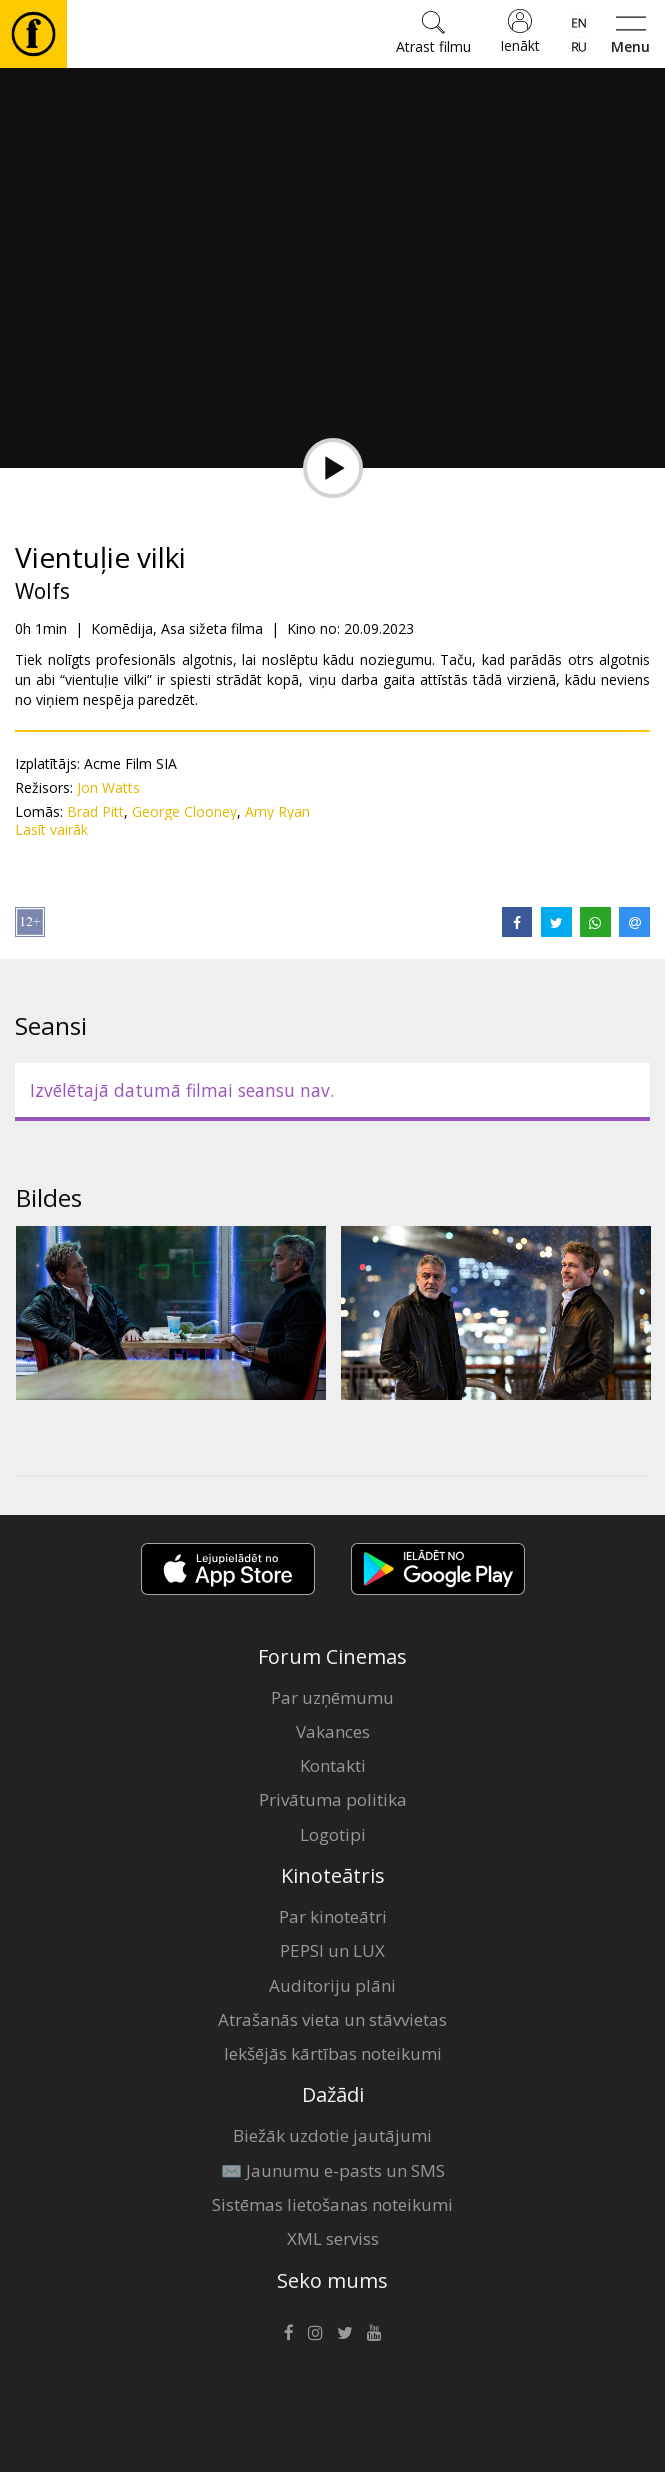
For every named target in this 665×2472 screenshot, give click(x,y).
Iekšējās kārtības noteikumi (333, 2053)
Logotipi (333, 1834)
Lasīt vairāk (51, 829)
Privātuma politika (333, 1799)
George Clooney (184, 811)
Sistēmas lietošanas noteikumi (332, 2204)
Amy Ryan (277, 811)
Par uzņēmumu (332, 1697)
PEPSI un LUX (332, 1950)
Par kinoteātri (333, 1916)
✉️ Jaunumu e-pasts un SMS (333, 2170)
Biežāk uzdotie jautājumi (332, 2135)
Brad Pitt (95, 811)
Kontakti (333, 1765)
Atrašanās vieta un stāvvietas (332, 2019)
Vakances (333, 1731)
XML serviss (333, 2238)
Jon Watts (108, 787)
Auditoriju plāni (332, 1985)
